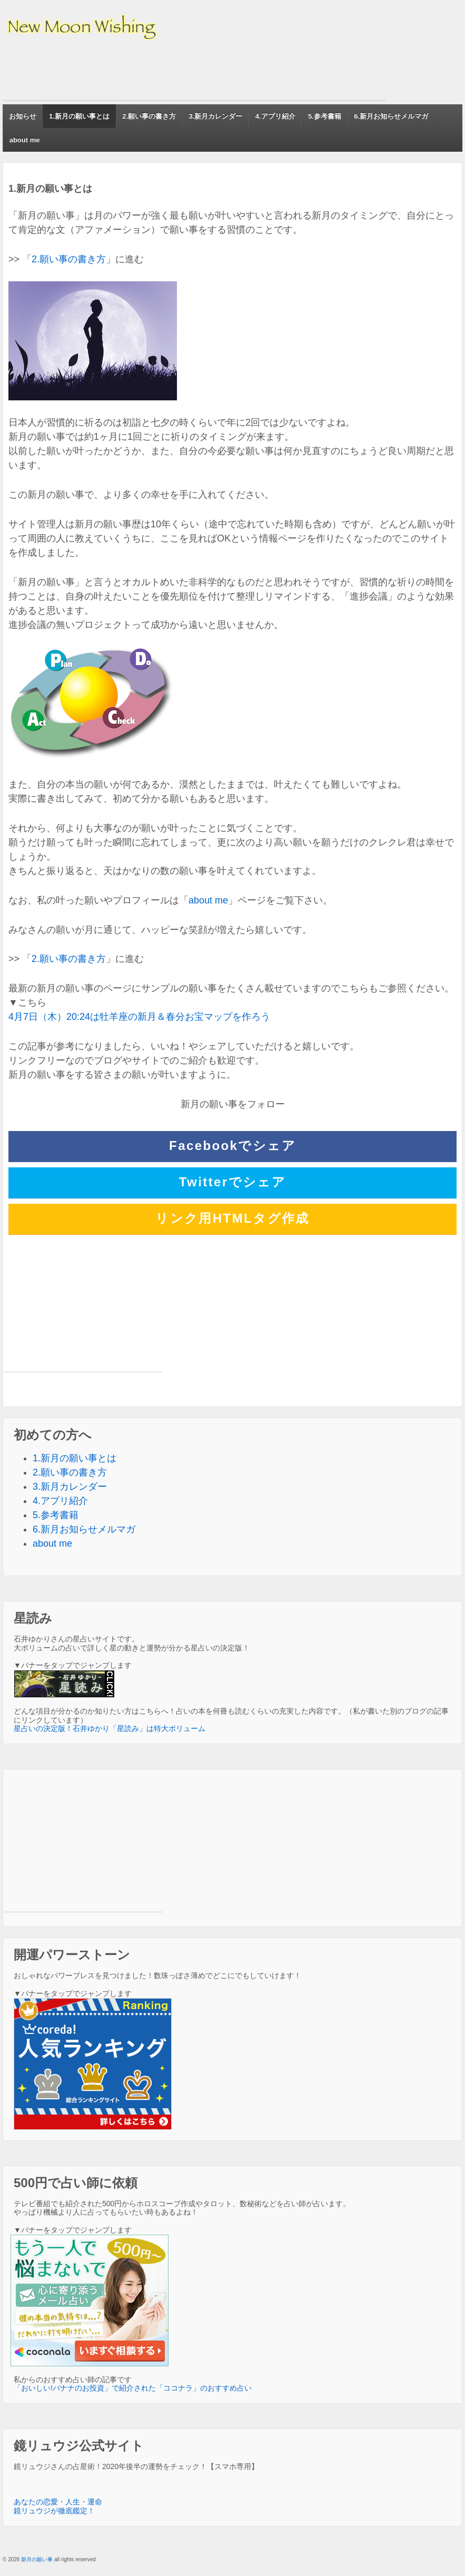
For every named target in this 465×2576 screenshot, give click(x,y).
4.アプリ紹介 (275, 116)
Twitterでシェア (232, 1182)
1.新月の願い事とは (79, 116)
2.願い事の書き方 (149, 116)
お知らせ (22, 116)
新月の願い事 (36, 2559)
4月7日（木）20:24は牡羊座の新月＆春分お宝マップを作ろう (139, 1016)
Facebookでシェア (232, 1145)
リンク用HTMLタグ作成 (232, 1218)
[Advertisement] (194, 76)
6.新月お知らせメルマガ (391, 116)
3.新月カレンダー (216, 116)
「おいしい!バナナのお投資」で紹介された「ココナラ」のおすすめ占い (133, 2388)
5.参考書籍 (324, 116)
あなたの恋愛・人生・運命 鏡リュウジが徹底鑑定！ (58, 2506)
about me (24, 140)
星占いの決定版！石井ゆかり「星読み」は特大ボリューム (109, 1728)
